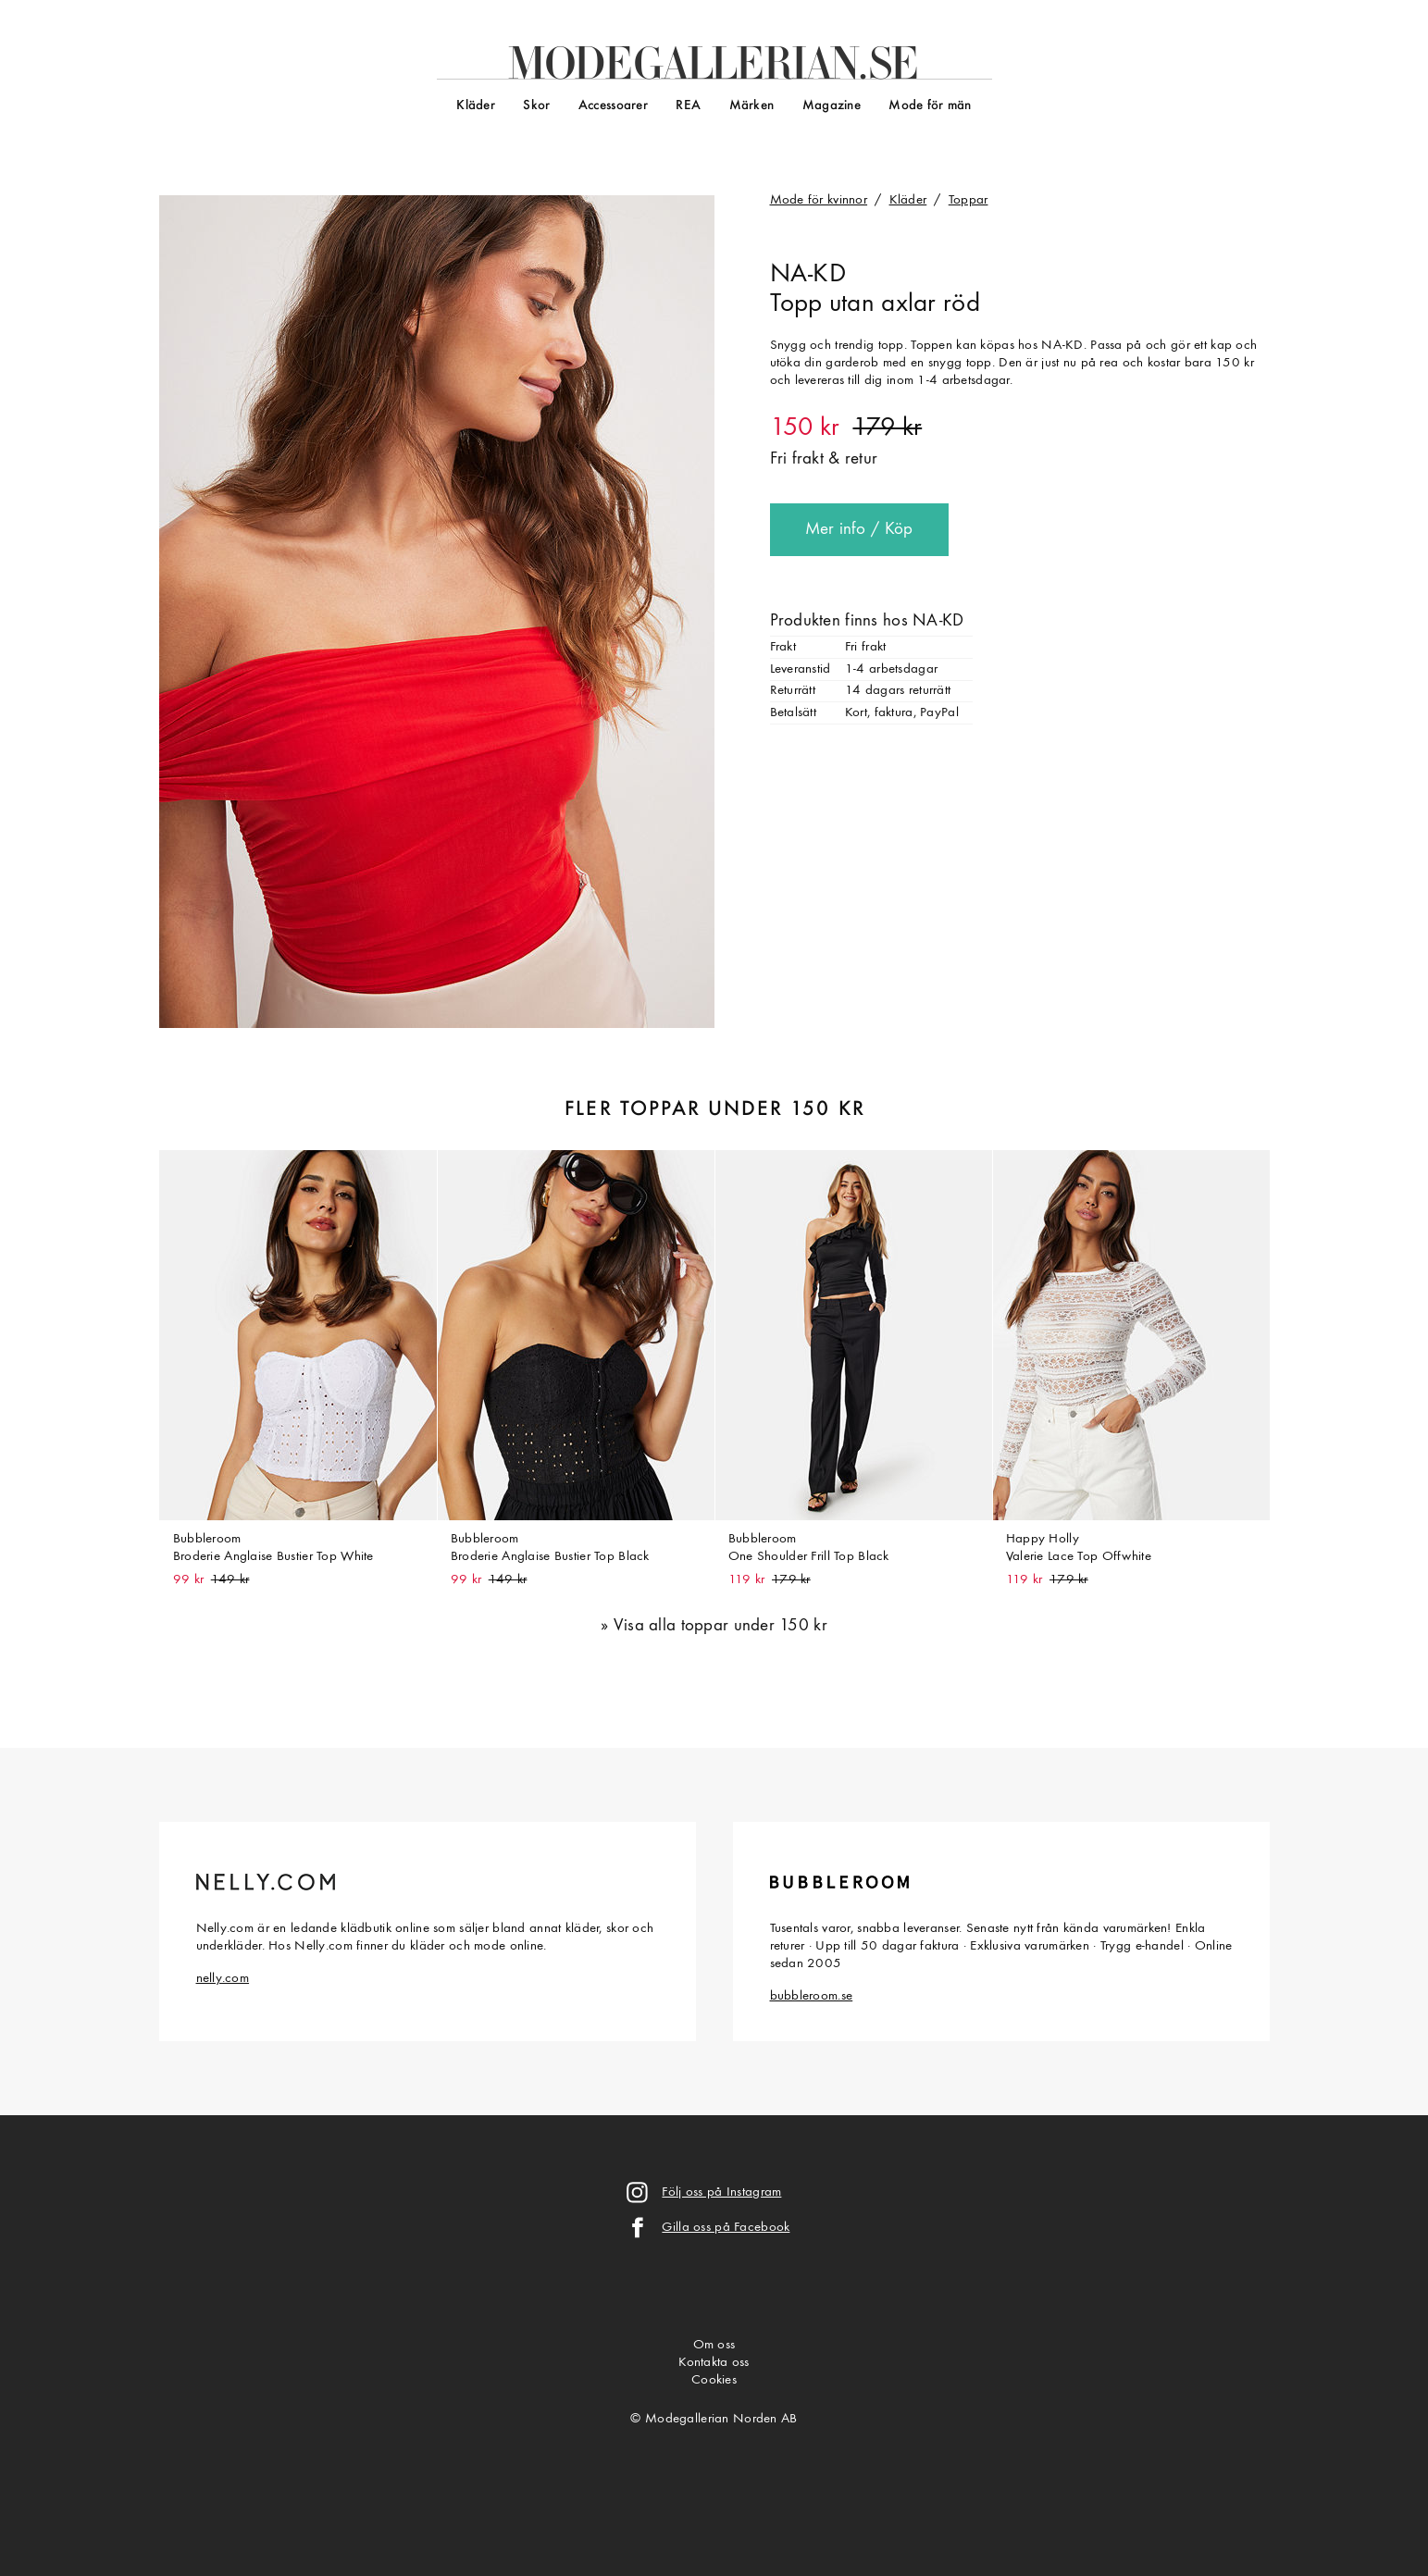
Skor (536, 106)
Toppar (968, 200)
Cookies (714, 2380)
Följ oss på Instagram (721, 2192)
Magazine (831, 106)
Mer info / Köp (859, 530)
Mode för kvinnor (819, 200)
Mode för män (929, 106)
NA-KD (808, 275)
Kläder (475, 106)
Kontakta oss (713, 2363)
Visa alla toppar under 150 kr (720, 1626)
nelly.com (223, 1979)
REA (688, 106)
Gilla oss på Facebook (725, 2228)
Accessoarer (613, 106)
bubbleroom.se (811, 1996)
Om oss (714, 2345)
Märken (752, 106)
